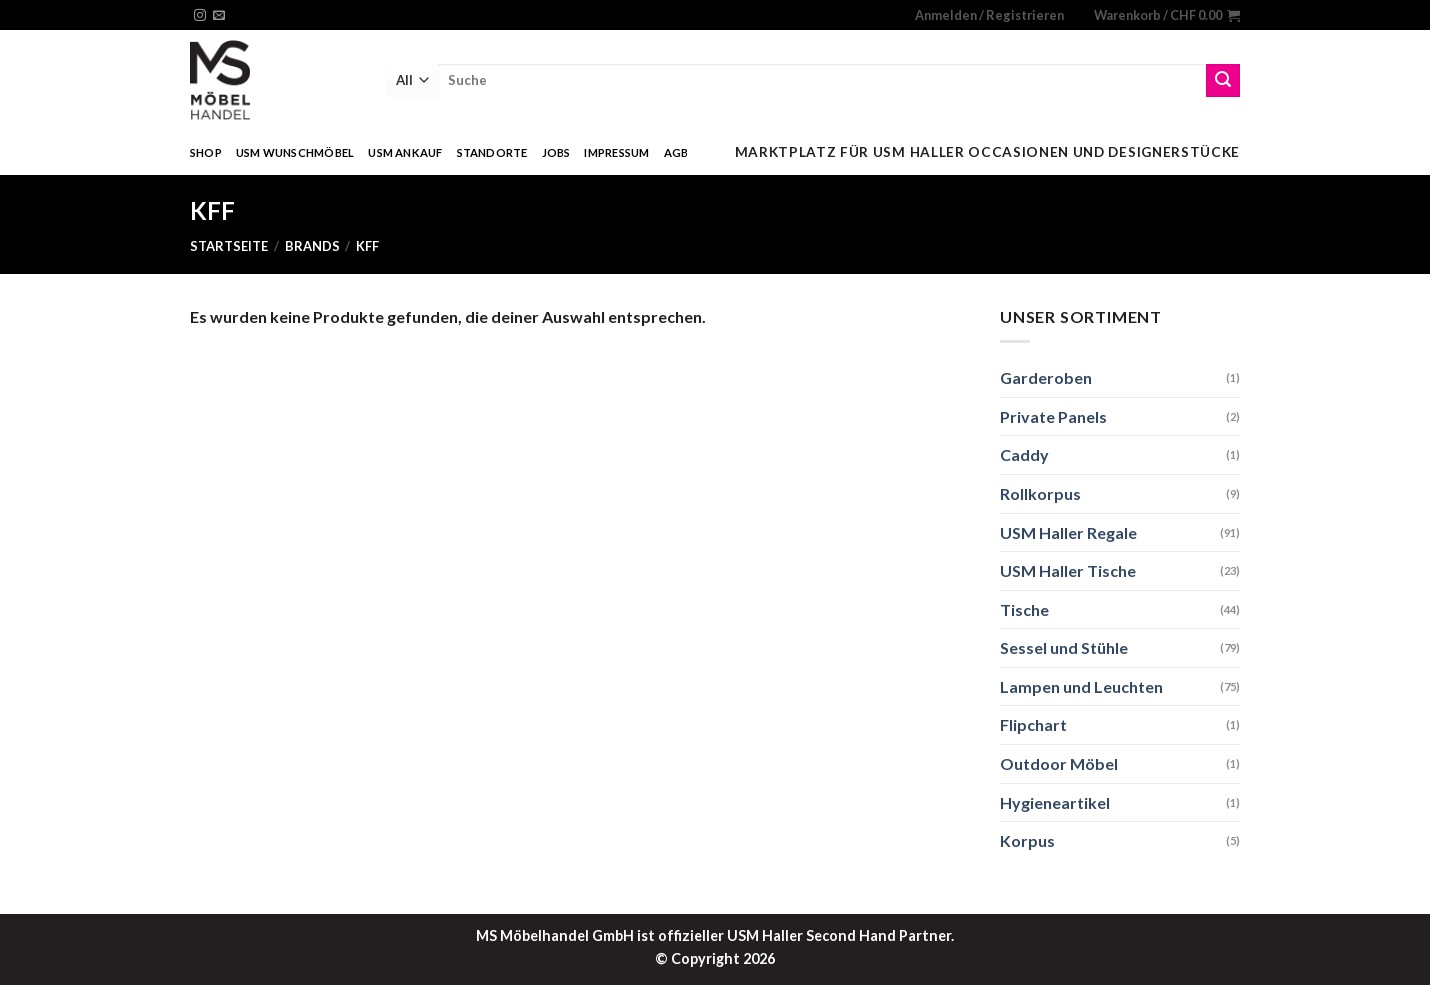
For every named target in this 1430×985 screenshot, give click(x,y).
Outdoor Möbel (1059, 763)
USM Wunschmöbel (295, 152)
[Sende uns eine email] (219, 16)
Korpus (1027, 840)
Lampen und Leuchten (1081, 686)
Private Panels (1053, 416)
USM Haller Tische (1068, 570)
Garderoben (1046, 377)
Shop (206, 152)
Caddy (1024, 454)
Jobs (556, 152)
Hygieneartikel (1055, 802)
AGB (676, 152)
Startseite (229, 246)
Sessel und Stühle (1064, 647)
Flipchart (1033, 724)
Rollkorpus (1040, 493)
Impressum (616, 152)
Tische (1024, 609)
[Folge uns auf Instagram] (200, 16)
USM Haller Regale (1068, 532)
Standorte (492, 152)
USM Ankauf (405, 152)
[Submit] (1223, 81)
